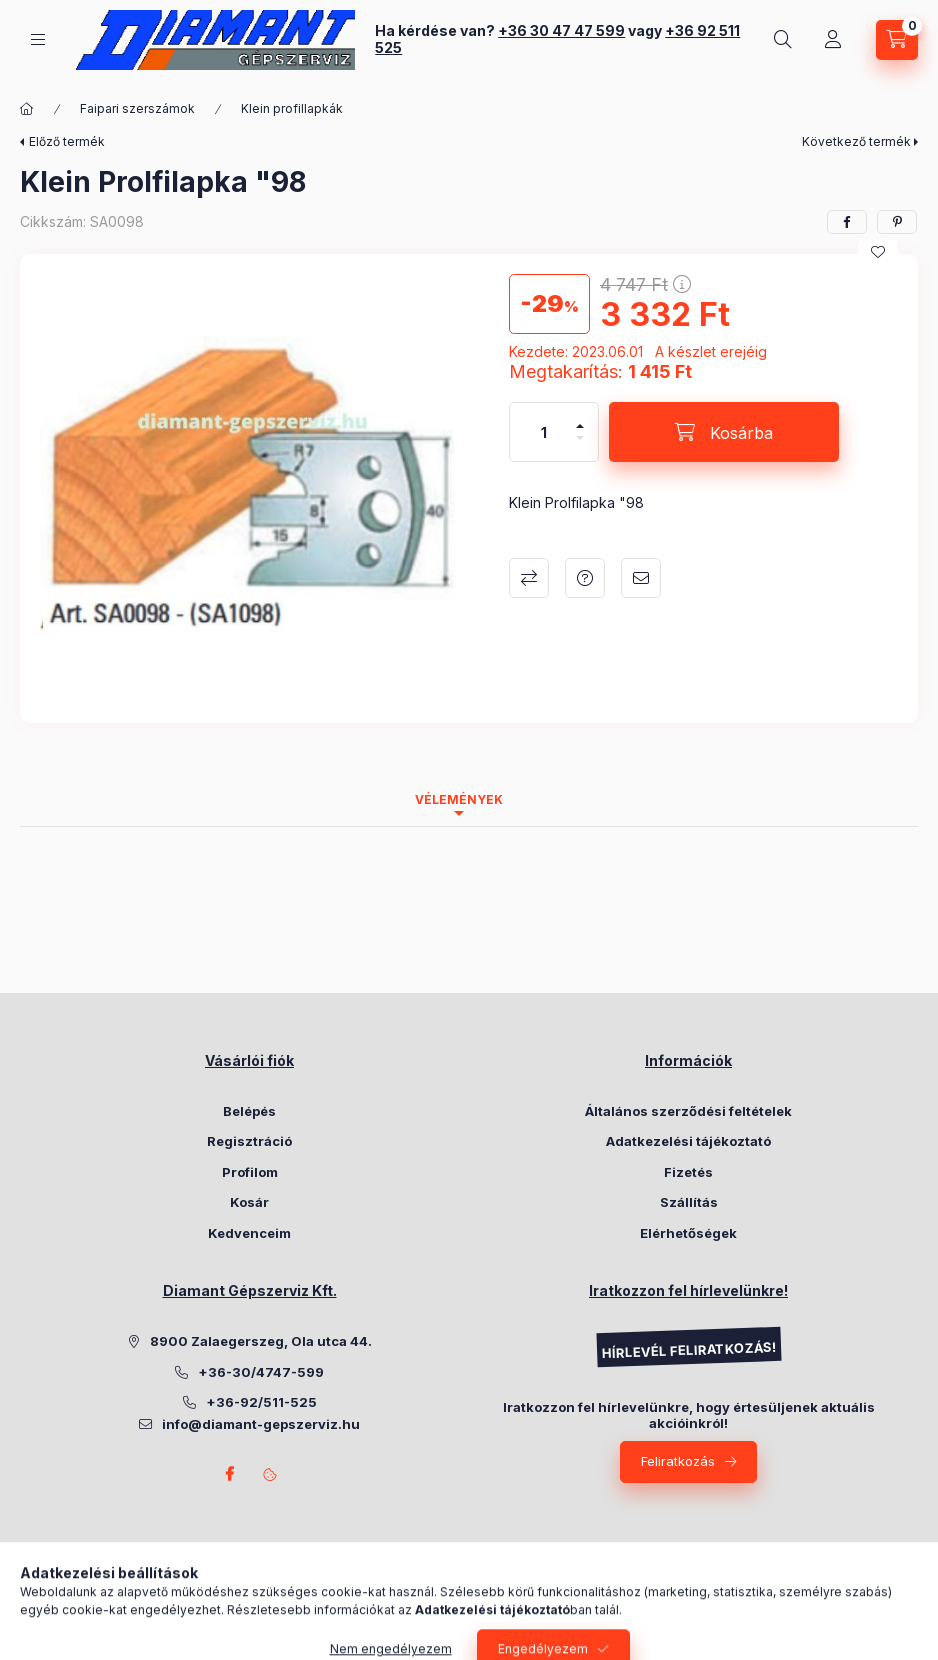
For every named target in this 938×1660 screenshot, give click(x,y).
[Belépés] (833, 40)
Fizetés (688, 1172)
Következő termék (856, 141)
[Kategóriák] (38, 39)
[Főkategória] (27, 109)
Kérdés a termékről (585, 578)
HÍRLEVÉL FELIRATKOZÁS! (688, 1350)
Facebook (230, 1474)
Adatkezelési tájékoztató (688, 1141)
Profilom (250, 1172)
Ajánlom (641, 578)
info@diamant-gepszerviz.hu (261, 1424)
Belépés (249, 1111)
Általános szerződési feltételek (688, 1111)
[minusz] (580, 446)
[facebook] (847, 222)
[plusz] (580, 417)
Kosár (249, 1202)
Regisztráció (249, 1141)
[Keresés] (783, 40)
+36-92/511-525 (261, 1402)
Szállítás (689, 1202)
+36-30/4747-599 (261, 1372)
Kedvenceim (249, 1233)
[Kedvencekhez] (878, 252)
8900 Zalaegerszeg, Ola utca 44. (261, 1341)
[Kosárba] (724, 432)
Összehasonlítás (529, 578)
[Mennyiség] (544, 432)
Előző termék (67, 141)
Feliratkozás (678, 1461)
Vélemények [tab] (459, 799)
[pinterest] (897, 222)
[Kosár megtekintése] (897, 40)
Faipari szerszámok (137, 108)
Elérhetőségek (688, 1233)
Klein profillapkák (292, 108)
